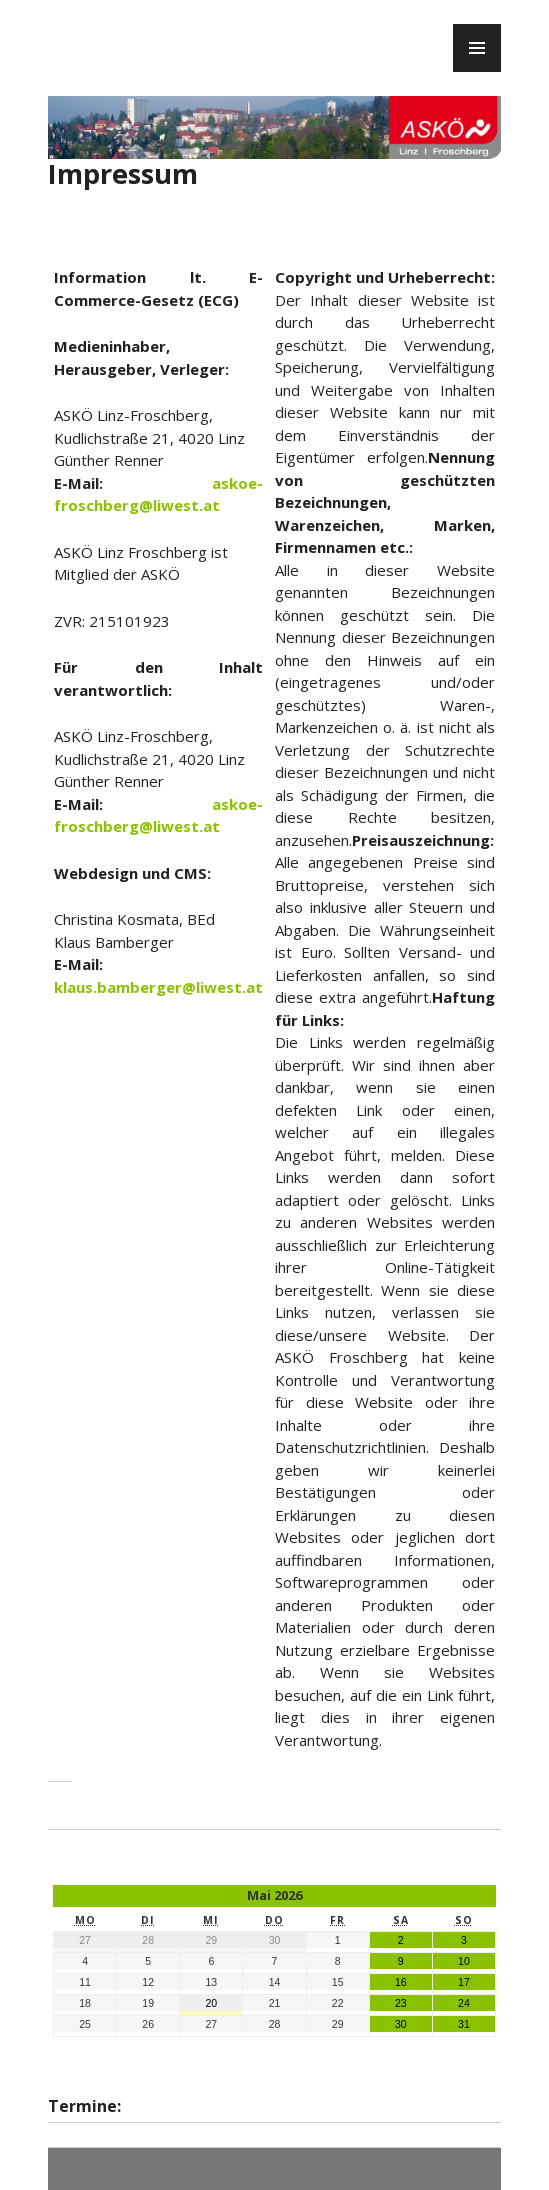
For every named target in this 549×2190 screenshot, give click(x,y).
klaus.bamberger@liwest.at (158, 987)
